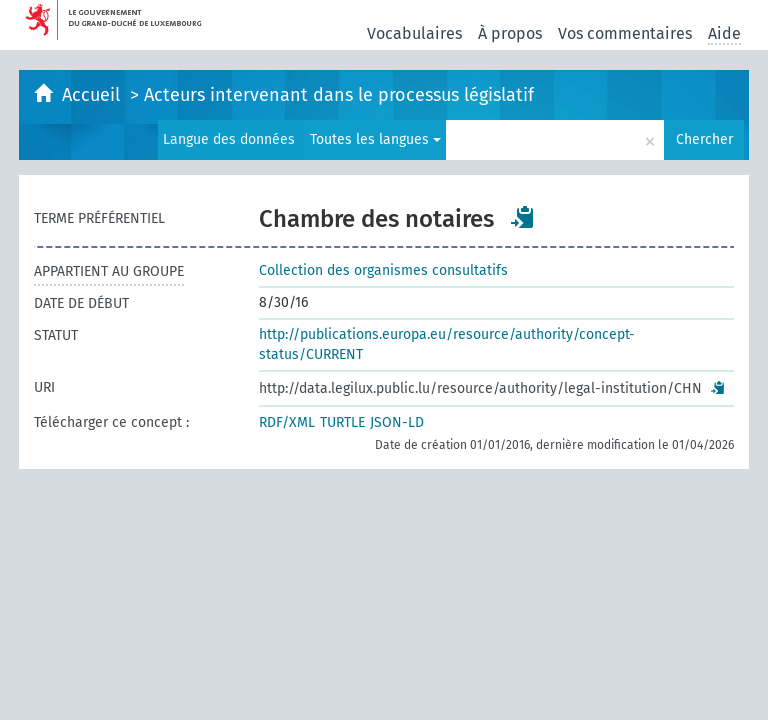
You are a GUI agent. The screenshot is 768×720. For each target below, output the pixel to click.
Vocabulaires (414, 33)
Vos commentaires (625, 33)
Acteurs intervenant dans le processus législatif (339, 95)
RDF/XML (287, 422)
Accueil (93, 95)
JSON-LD (397, 422)
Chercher (704, 139)
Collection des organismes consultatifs (383, 270)
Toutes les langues (375, 139)
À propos (510, 33)
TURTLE (342, 422)
